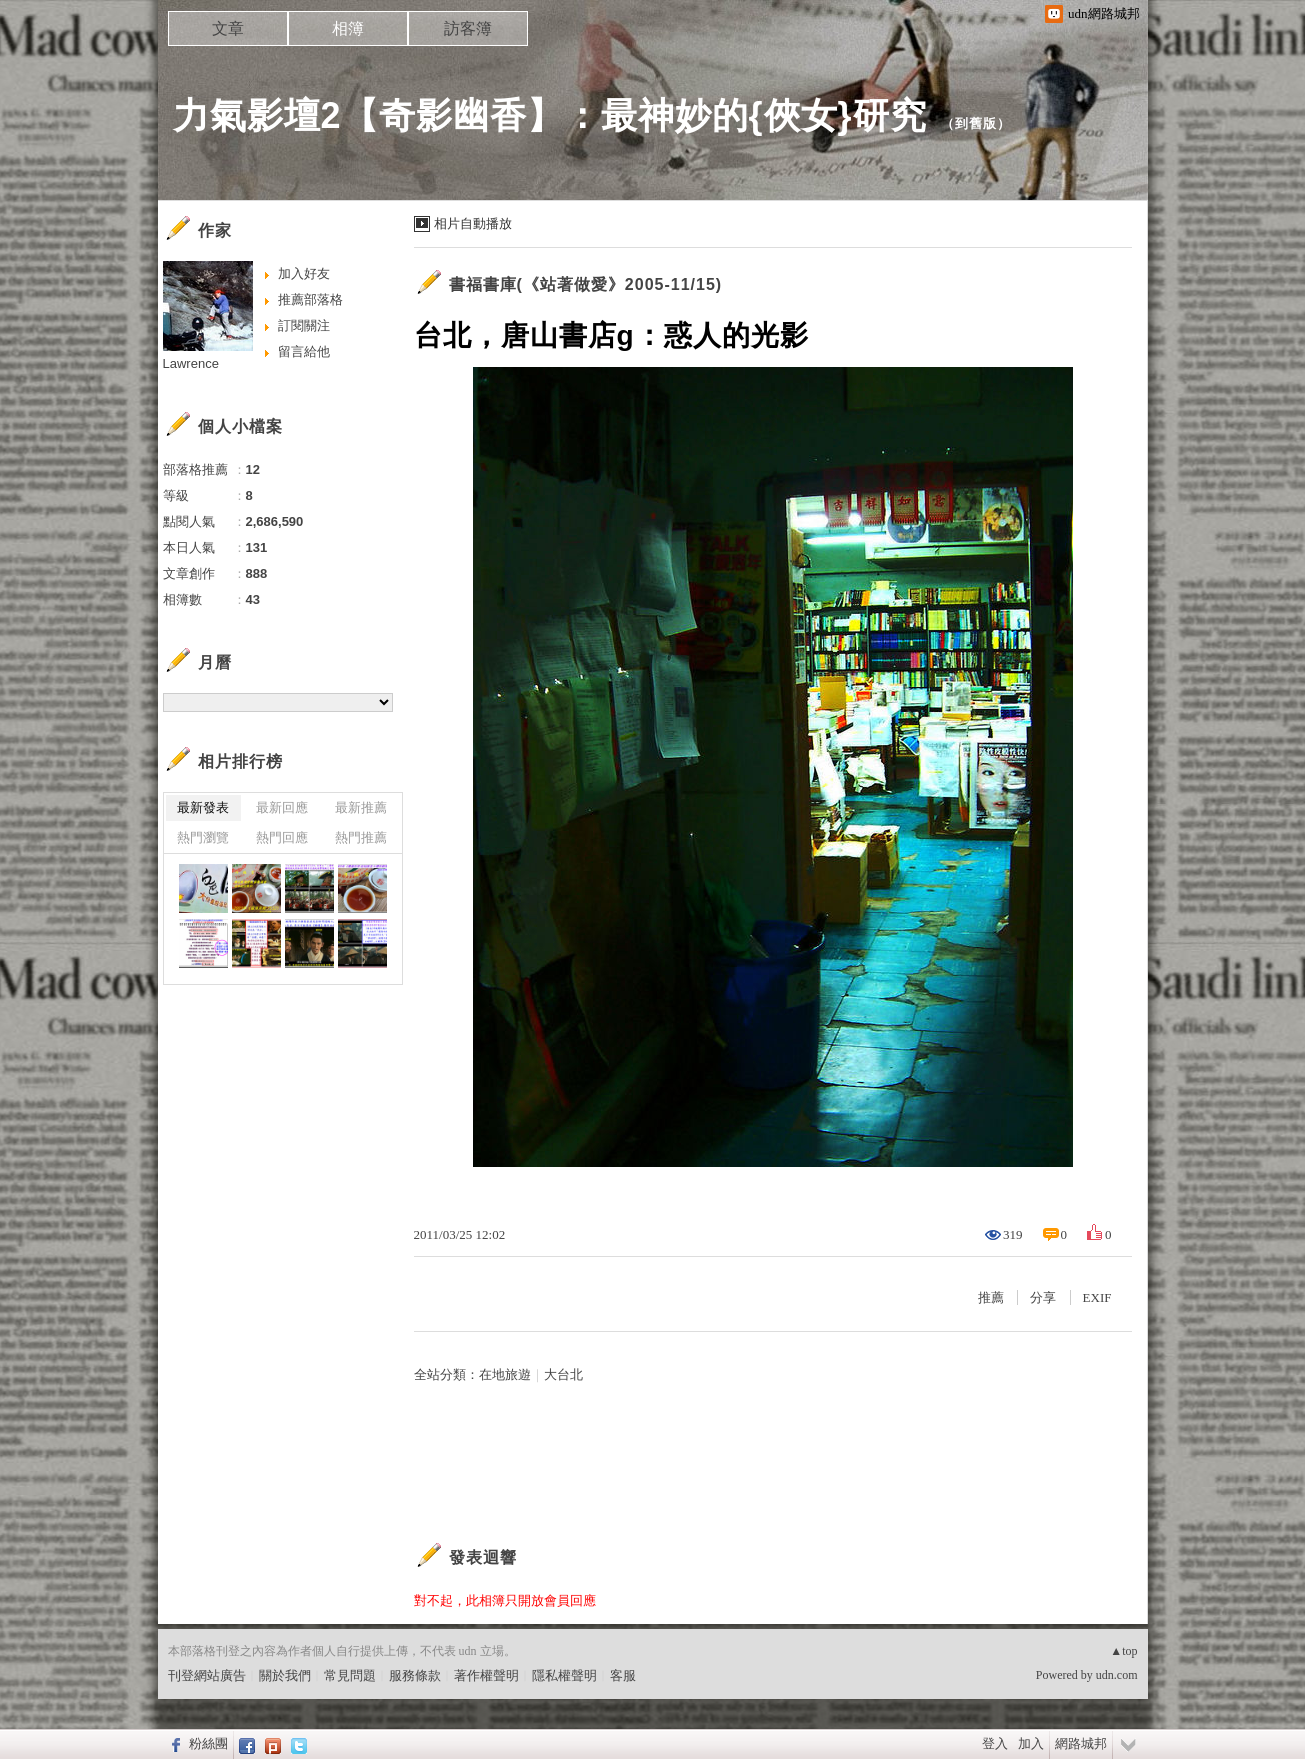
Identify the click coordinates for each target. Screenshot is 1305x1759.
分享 (1043, 1297)
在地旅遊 (505, 1374)
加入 (1031, 1743)
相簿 (348, 28)
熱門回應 (282, 837)
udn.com (1117, 1675)
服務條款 (415, 1675)
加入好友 (304, 273)
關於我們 (285, 1675)
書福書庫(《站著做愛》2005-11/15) (586, 284)
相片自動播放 (473, 223)
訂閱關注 (304, 325)
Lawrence (191, 363)
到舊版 (976, 123)
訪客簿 (468, 28)
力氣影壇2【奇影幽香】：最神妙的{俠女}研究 (550, 115)
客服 (623, 1675)
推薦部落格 (310, 299)
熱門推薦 (361, 837)
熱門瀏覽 (203, 837)
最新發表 (203, 807)
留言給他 (304, 351)
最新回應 (282, 807)
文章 (228, 28)
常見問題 (350, 1675)
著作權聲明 (486, 1675)
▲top (1123, 1651)
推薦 (991, 1297)
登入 (995, 1743)
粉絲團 (208, 1743)
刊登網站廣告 (207, 1675)
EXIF (1097, 1297)
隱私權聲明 (564, 1675)
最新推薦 (361, 807)
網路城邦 (1081, 1743)
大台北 (563, 1374)
